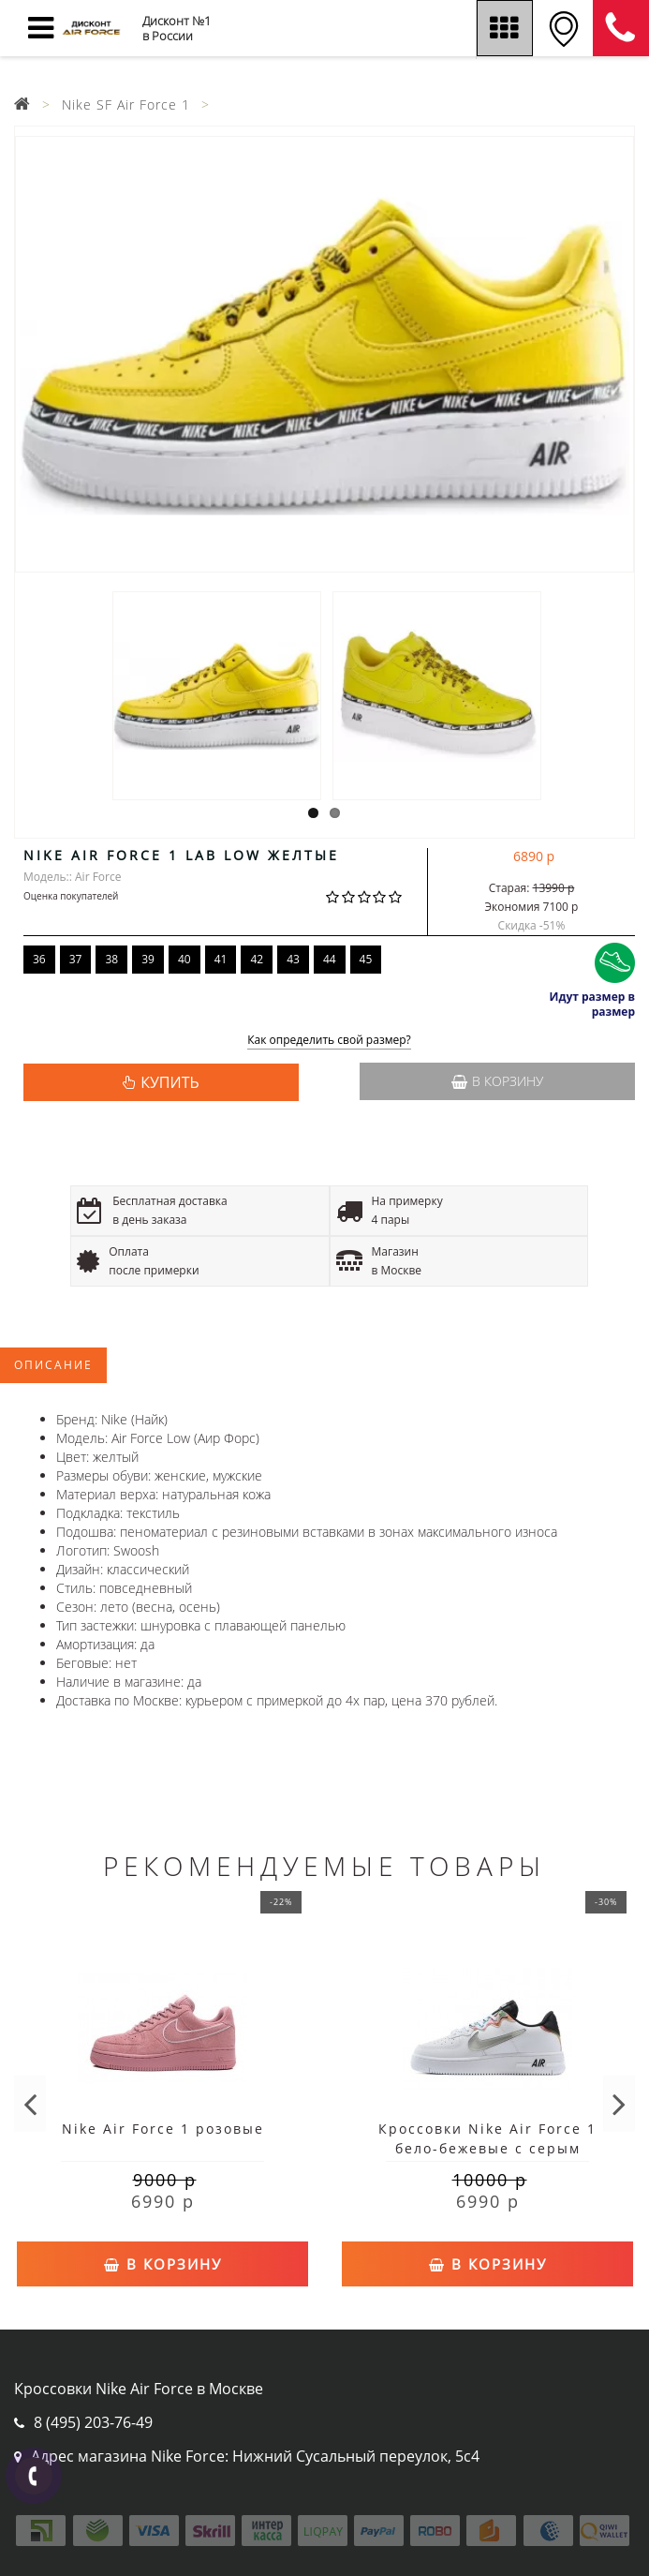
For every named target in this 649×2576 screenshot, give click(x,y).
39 (148, 959)
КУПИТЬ (169, 1082)
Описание (53, 1365)
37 (75, 959)
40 (184, 959)
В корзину (497, 1081)
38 (111, 959)
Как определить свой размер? (329, 1041)
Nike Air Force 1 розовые (163, 2128)
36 (39, 959)
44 (329, 959)
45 (366, 959)
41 (221, 959)
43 (293, 959)
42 (256, 959)
